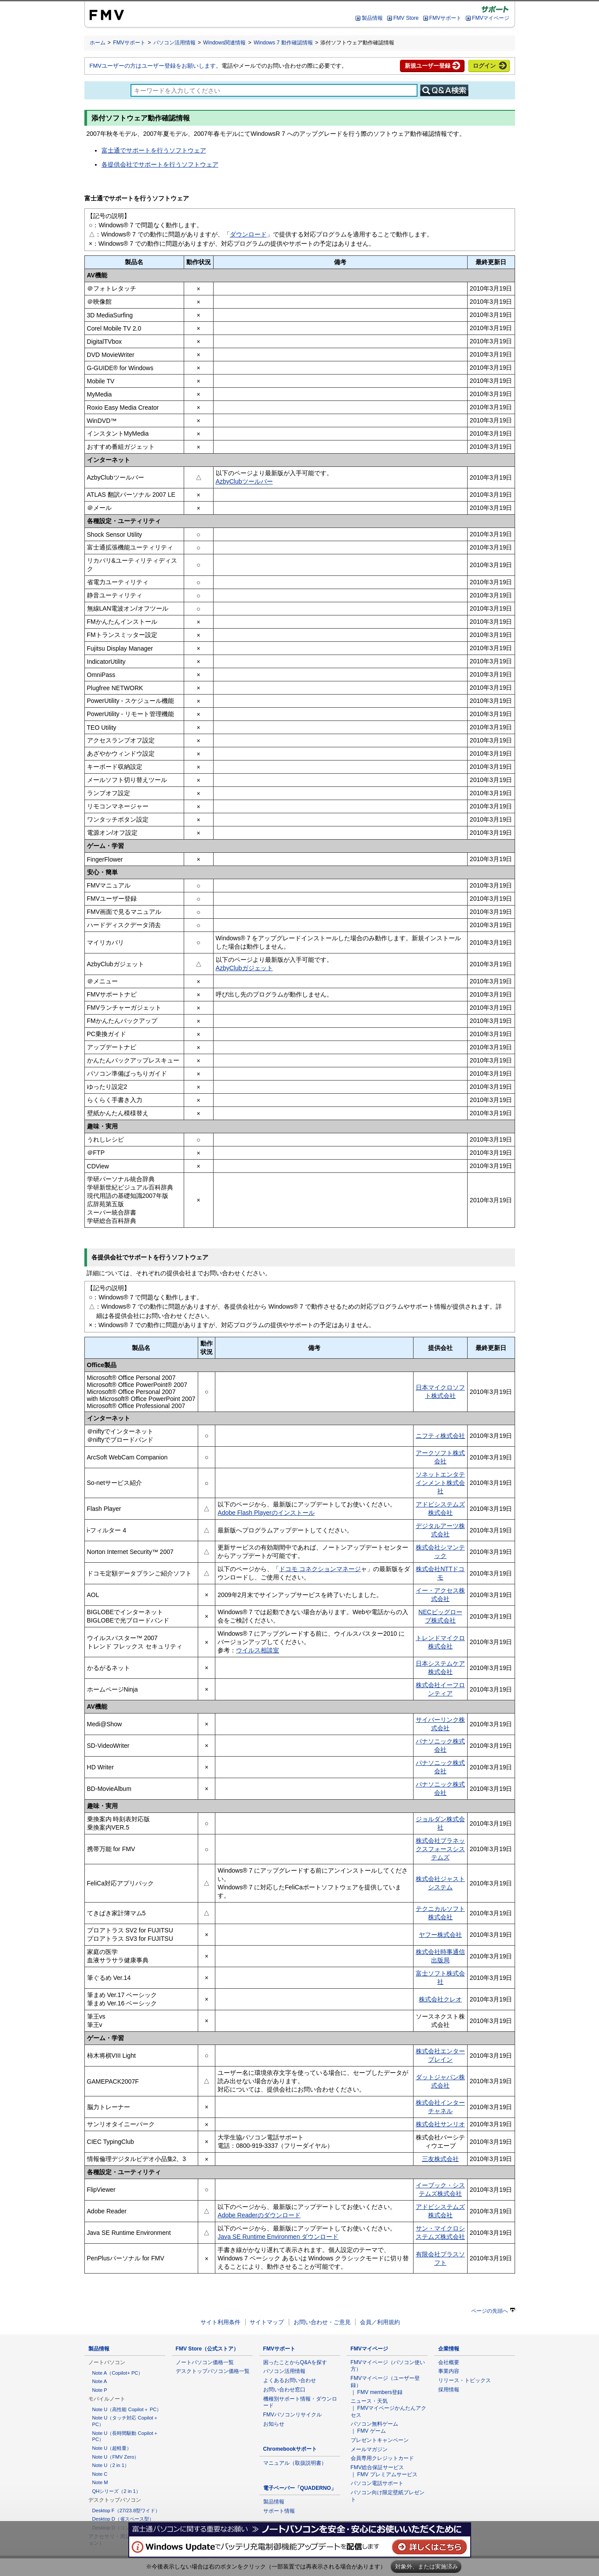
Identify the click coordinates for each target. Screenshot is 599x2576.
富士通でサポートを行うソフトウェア (154, 150)
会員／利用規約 (380, 2322)
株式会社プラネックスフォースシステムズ (440, 1849)
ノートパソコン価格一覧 (205, 2362)
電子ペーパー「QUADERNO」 (299, 2488)
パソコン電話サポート (377, 2483)
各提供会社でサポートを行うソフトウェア (160, 164)
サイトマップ (267, 2322)
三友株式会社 (440, 2158)
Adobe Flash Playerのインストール (266, 1512)
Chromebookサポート (290, 2449)
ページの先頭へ (493, 2311)
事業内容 (448, 2371)
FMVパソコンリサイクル (292, 2415)
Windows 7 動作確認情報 (283, 43)
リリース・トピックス (464, 2380)
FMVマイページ (490, 18)
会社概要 (448, 2362)
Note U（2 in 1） (110, 2465)
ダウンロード (248, 234)
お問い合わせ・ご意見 (322, 2322)
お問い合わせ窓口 (284, 2390)
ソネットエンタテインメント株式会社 (440, 1483)
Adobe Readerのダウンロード (259, 2215)
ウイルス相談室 (257, 1650)
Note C (100, 2474)
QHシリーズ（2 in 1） (116, 2491)
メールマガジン (369, 2449)
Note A (99, 2381)
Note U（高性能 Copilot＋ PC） (127, 2409)
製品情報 (372, 18)
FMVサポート (445, 18)
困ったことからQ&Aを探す (295, 2362)
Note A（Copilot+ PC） (117, 2373)
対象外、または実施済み (426, 2566)
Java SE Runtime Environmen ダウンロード (278, 2236)
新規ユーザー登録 (427, 65)
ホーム (97, 43)
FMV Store (406, 18)
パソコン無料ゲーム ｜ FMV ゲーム (374, 2427)
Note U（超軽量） (112, 2448)
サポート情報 (279, 2511)
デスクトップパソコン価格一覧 (213, 2371)
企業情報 (448, 2349)
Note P (99, 2390)
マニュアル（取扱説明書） (295, 2463)
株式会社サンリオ (440, 2124)
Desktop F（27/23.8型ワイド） (126, 2510)
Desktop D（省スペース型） (123, 2518)
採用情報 (448, 2390)
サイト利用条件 (220, 2322)
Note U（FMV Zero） (115, 2457)
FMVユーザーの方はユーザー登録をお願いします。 (155, 65)
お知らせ (273, 2424)
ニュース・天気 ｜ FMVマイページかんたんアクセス (389, 2408)
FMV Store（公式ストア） (207, 2349)
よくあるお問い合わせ (289, 2380)
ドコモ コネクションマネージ (320, 1568)
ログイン (484, 65)
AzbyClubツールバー (244, 481)
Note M (100, 2482)
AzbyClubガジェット (244, 967)
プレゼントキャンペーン (380, 2440)
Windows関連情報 (224, 43)
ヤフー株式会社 (440, 1934)
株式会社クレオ (440, 1999)
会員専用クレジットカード (382, 2458)
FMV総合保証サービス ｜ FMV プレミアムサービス (384, 2471)
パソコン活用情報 (174, 43)
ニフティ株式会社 (440, 1435)
